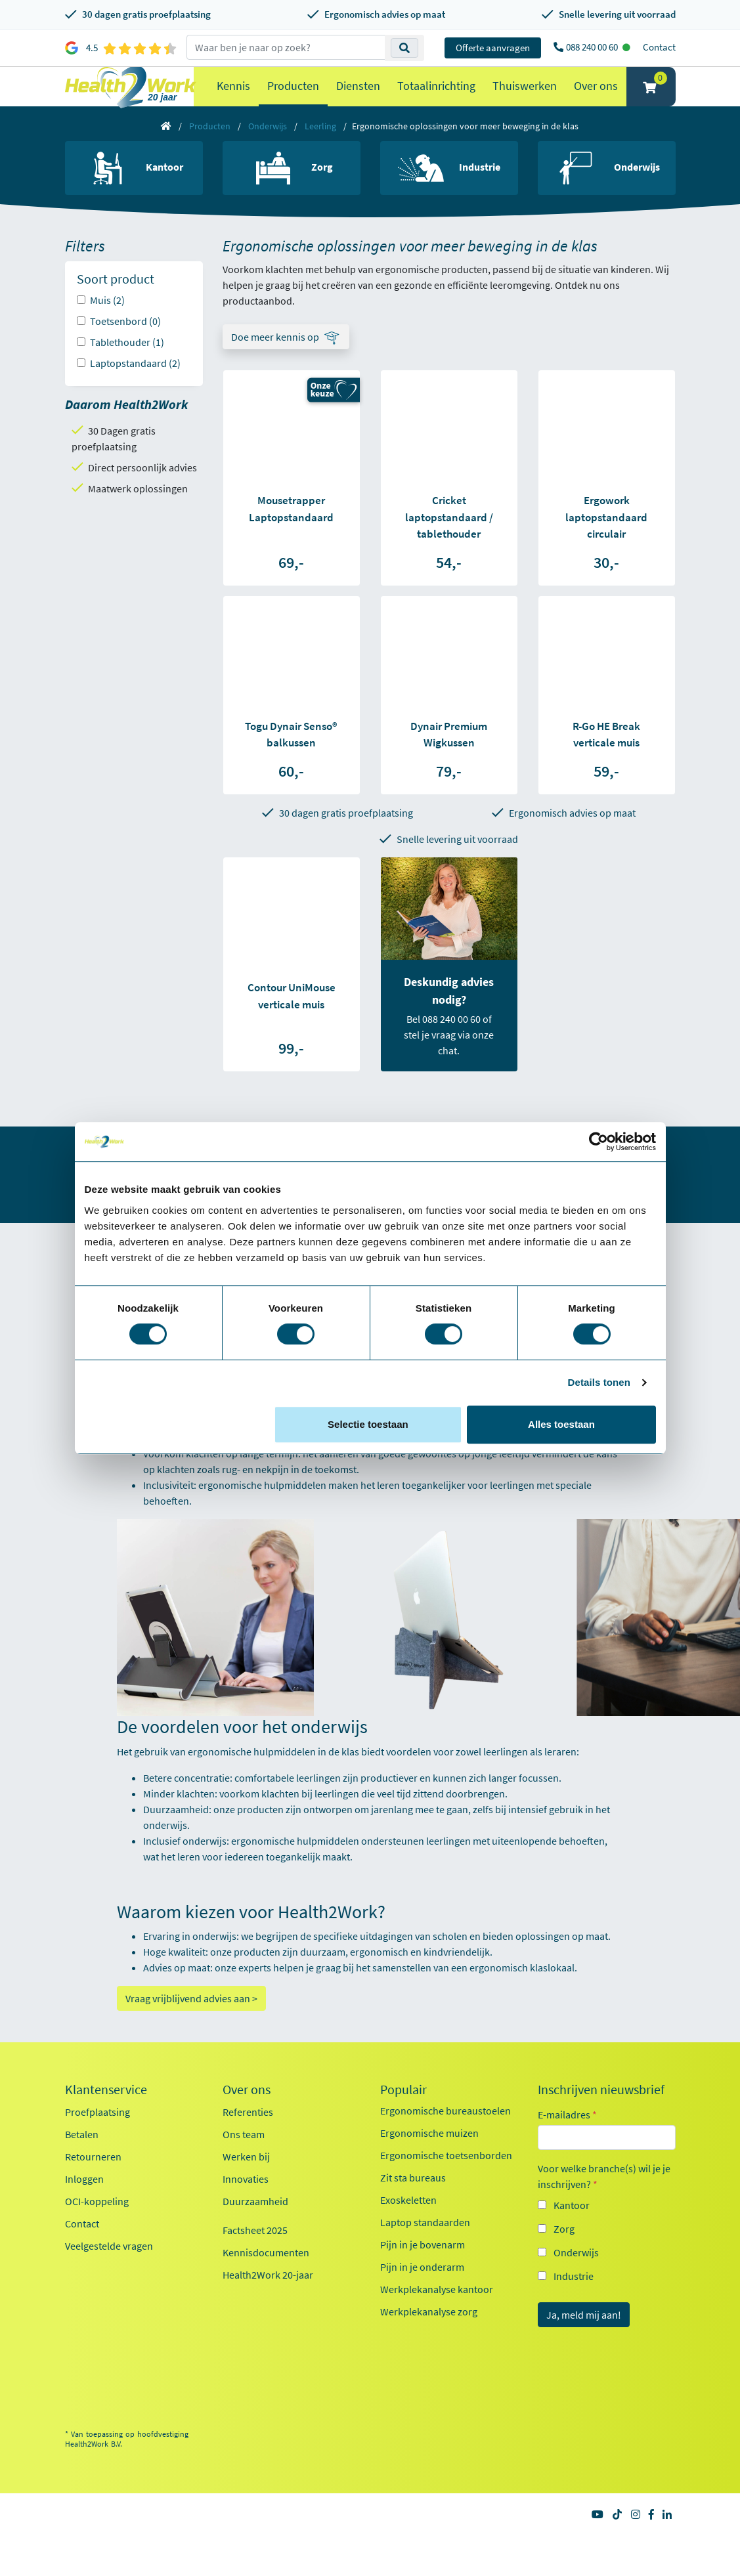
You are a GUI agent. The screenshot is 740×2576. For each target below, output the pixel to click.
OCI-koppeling (97, 2227)
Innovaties (246, 2205)
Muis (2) (107, 326)
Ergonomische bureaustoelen (445, 2136)
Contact (659, 47)
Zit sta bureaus (413, 2203)
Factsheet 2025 (255, 2256)
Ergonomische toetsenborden (446, 2181)
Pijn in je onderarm (422, 2293)
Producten (293, 98)
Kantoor (572, 2231)
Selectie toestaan (368, 1424)
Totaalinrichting (436, 98)
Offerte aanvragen (493, 47)
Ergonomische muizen (429, 2159)
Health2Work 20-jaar (268, 2301)
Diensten (358, 98)
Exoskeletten (408, 2226)
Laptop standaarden (425, 2248)
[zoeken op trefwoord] (285, 47)
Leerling (320, 152)
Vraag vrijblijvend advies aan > (191, 2024)
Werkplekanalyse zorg (428, 2337)
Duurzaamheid (255, 2227)
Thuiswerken (524, 98)
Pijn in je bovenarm (422, 2270)
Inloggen (84, 2205)
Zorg (564, 2255)
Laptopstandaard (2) (135, 389)
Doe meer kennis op (275, 363)
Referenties (248, 2138)
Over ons (596, 98)
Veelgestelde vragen (109, 2272)
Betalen (81, 2160)
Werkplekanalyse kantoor (436, 2315)
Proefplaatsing (97, 2138)
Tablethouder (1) (127, 368)
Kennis (233, 98)
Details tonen (599, 1382)
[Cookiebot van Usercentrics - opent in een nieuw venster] (598, 1141)
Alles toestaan (561, 1424)
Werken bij (246, 2182)
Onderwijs (267, 152)
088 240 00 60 (593, 47)
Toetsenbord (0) (125, 347)
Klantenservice (106, 2116)
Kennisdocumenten (266, 2278)
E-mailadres (567, 2140)
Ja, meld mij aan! (583, 2341)
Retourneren (93, 2182)
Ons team (244, 2160)
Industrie (574, 2302)
